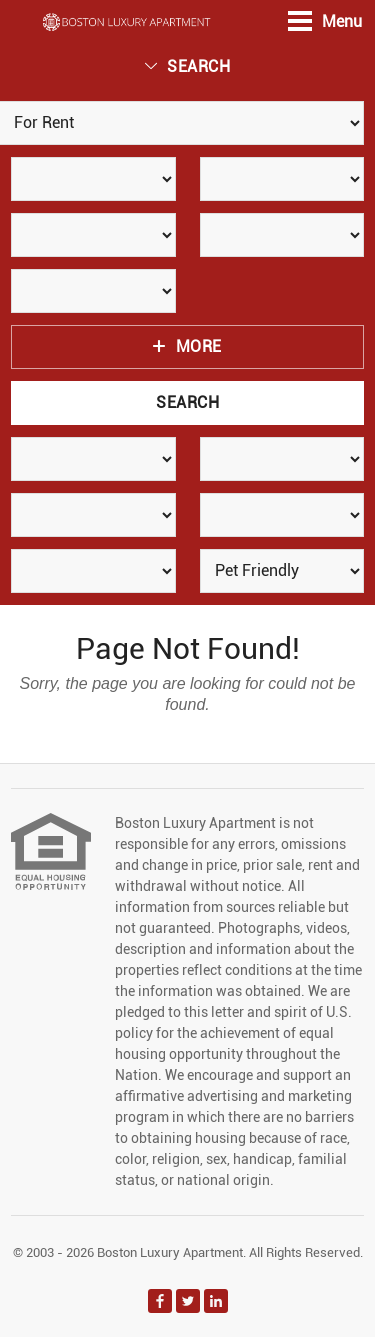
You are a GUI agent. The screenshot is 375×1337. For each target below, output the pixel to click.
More (187, 346)
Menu (325, 21)
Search (188, 66)
